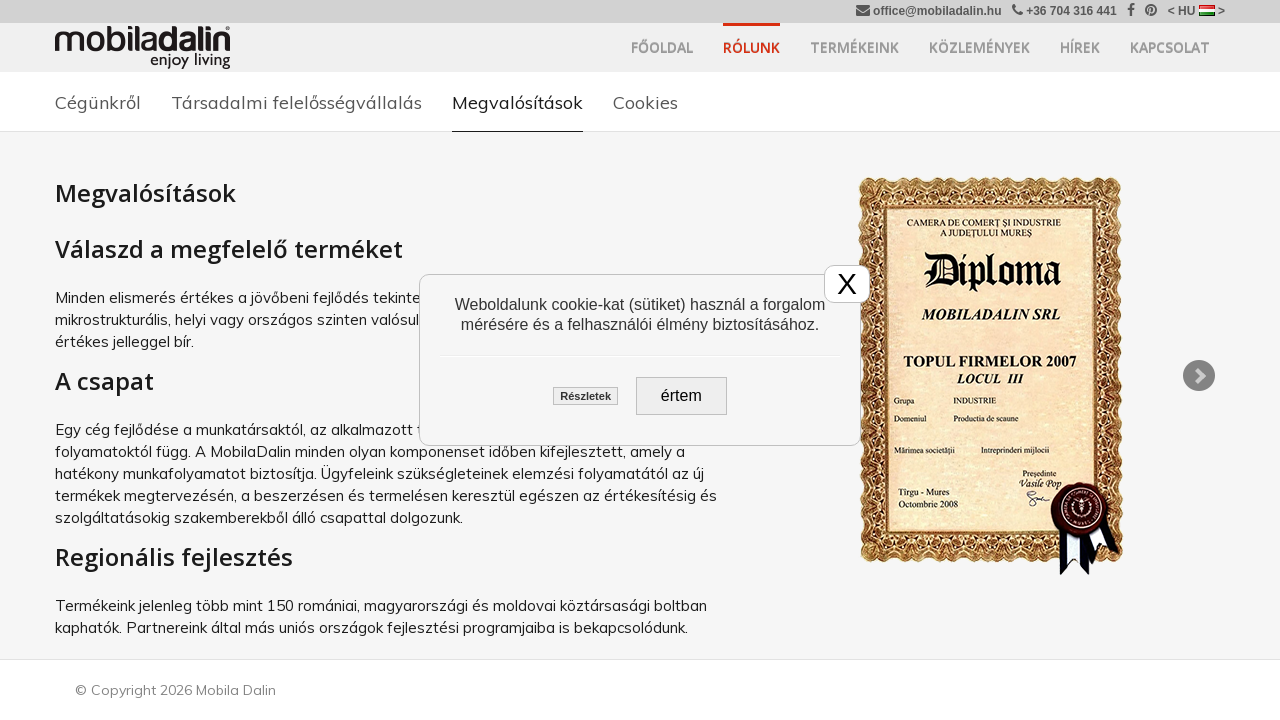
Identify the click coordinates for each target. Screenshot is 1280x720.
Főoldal (662, 47)
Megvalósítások (517, 102)
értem (681, 395)
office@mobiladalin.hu (929, 10)
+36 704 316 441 (1064, 10)
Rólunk (751, 47)
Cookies (645, 102)
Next (1199, 376)
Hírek (1080, 47)
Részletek (585, 396)
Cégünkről (98, 102)
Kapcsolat (1170, 47)
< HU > (1196, 11)
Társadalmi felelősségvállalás (296, 102)
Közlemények (979, 47)
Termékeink (854, 47)
